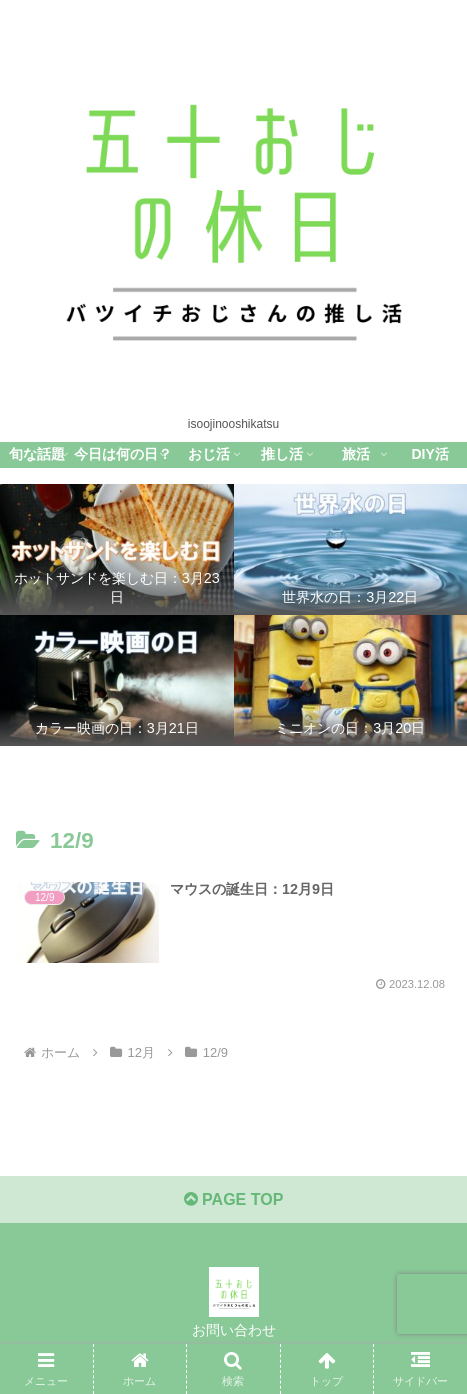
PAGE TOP (234, 1199)
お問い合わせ (234, 1330)
